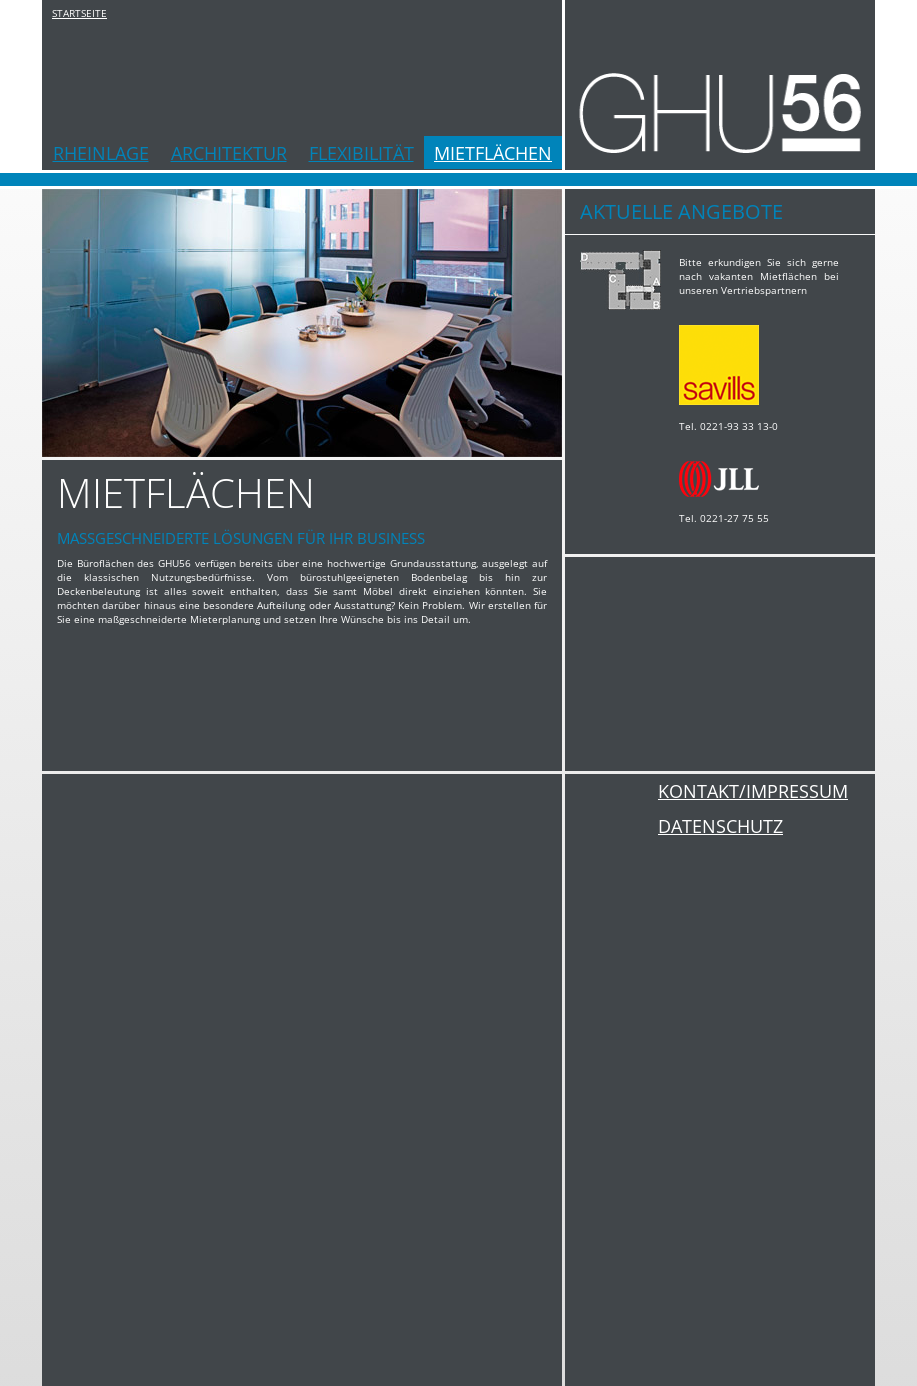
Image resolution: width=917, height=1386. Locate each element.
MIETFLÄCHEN (493, 153)
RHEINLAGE (101, 153)
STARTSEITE (79, 13)
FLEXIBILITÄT (361, 153)
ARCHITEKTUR (229, 153)
